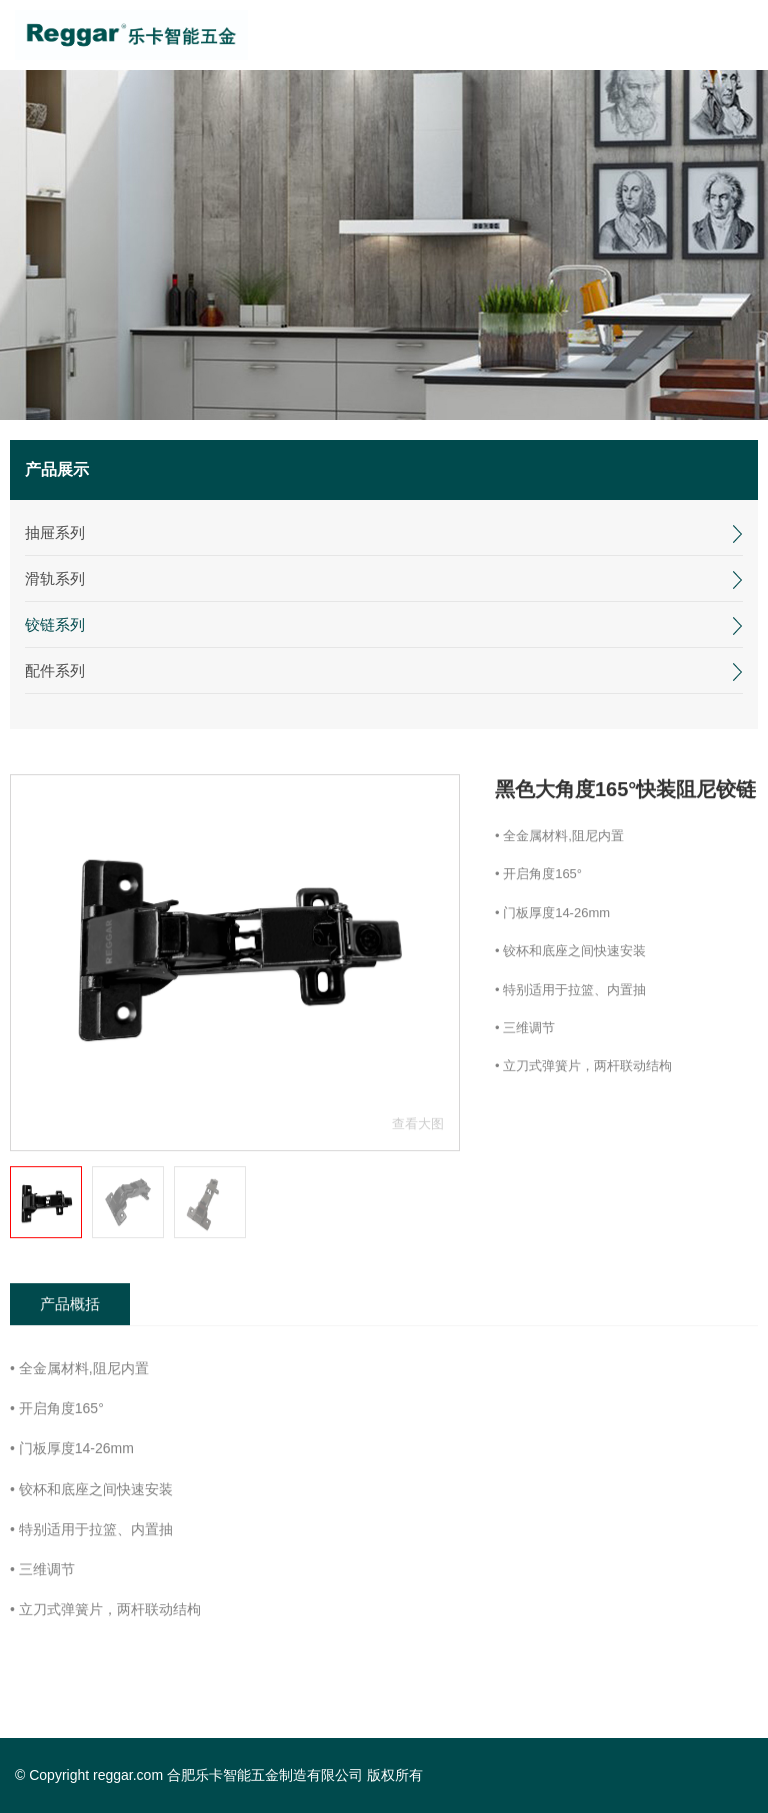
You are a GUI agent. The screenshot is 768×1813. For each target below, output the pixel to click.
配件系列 (55, 670)
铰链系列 (55, 624)
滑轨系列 (55, 578)
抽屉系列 (55, 532)
